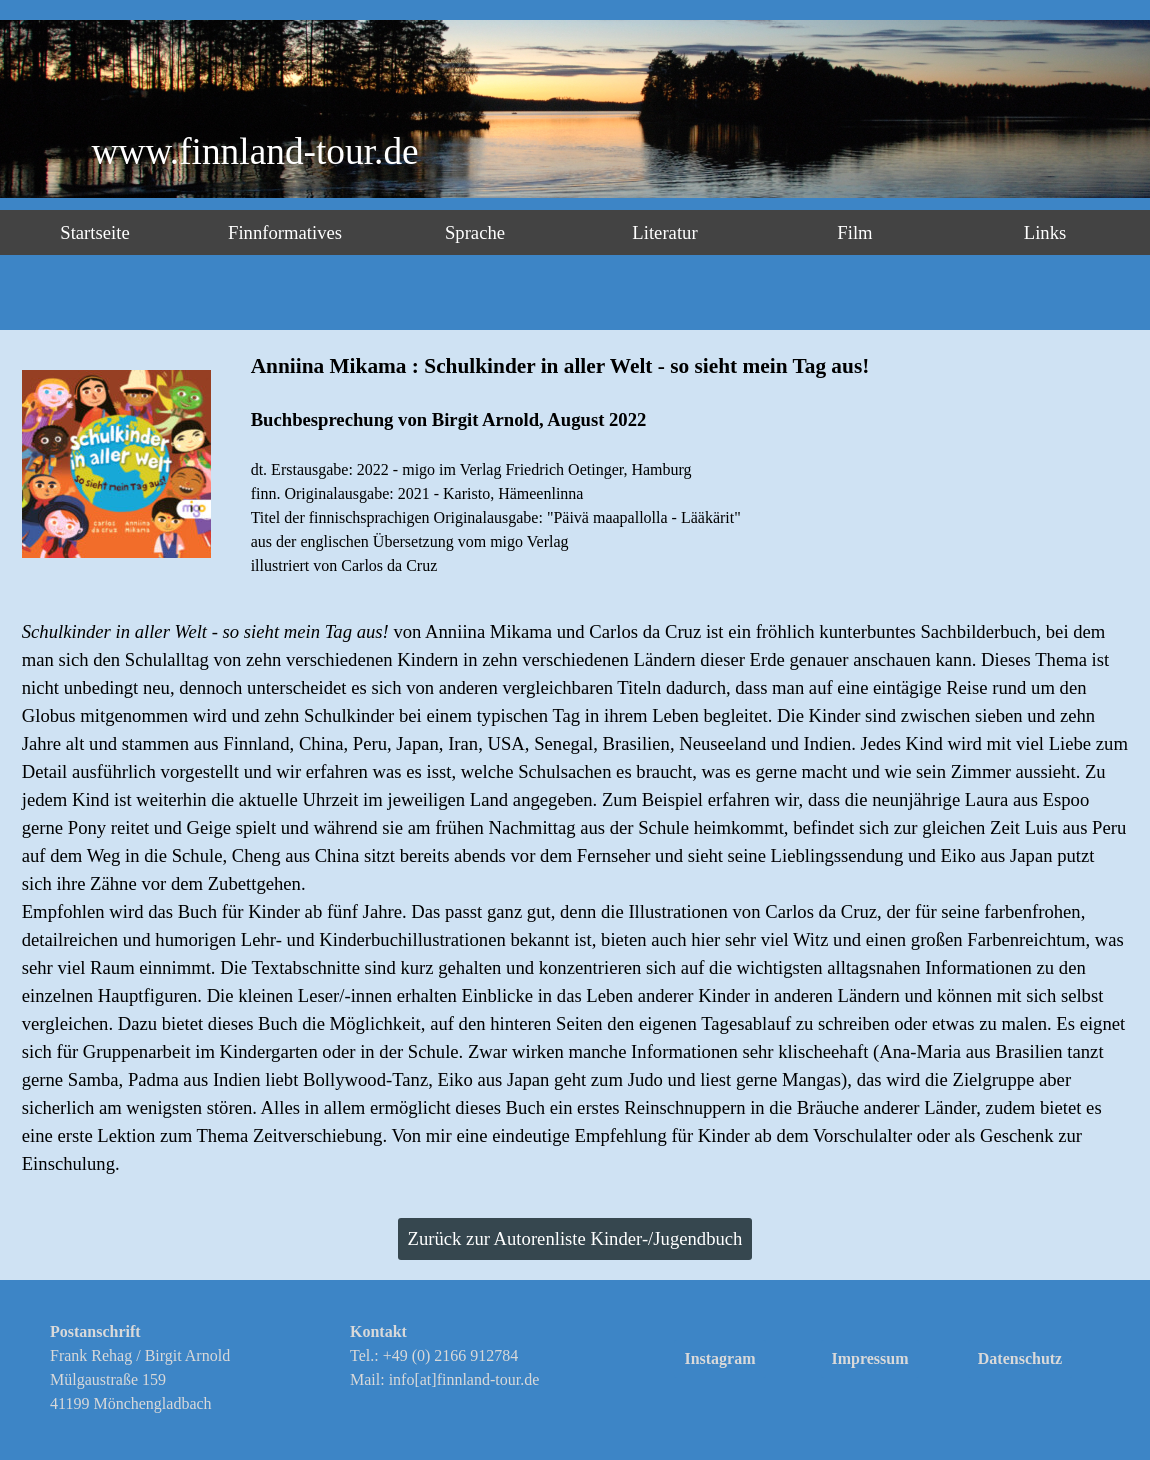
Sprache (475, 232)
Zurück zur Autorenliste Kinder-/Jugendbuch (575, 1238)
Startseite (94, 232)
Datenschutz (1020, 1358)
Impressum (869, 1358)
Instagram (719, 1358)
